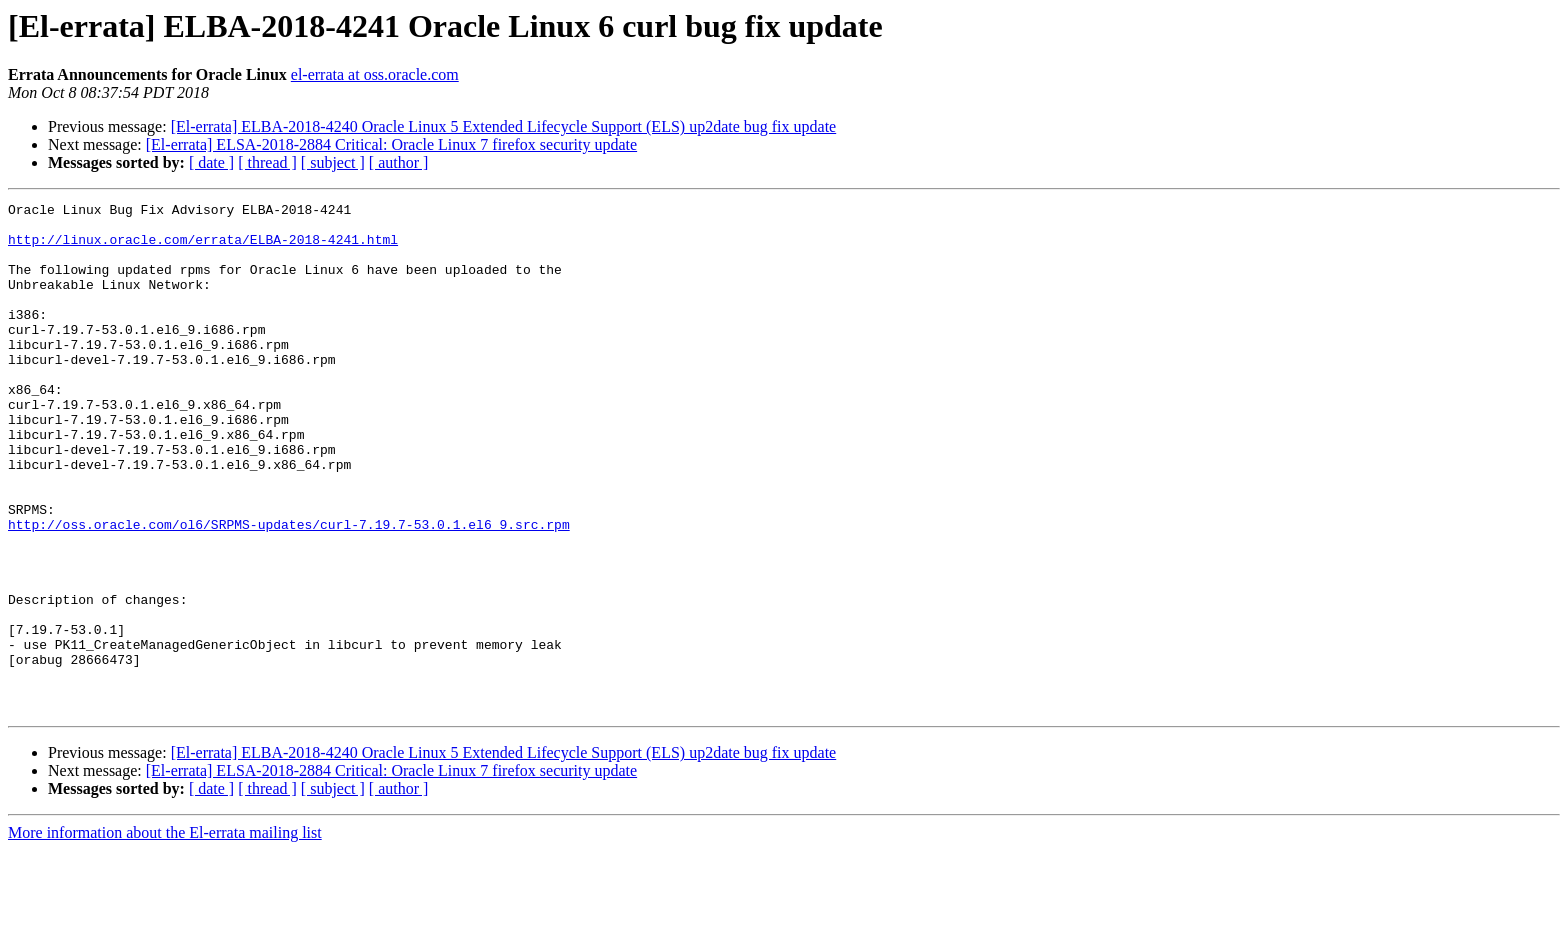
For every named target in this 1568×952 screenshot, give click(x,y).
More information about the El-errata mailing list (165, 934)
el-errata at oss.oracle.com (375, 74)
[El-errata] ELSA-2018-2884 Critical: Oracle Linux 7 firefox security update (391, 144)
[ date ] (211, 162)
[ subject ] (333, 162)
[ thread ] (267, 162)
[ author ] (399, 162)
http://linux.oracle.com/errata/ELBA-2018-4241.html (203, 248)
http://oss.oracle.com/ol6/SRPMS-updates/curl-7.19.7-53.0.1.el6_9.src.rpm (289, 590)
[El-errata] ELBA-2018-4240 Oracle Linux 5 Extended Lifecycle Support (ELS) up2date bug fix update (504, 126)
